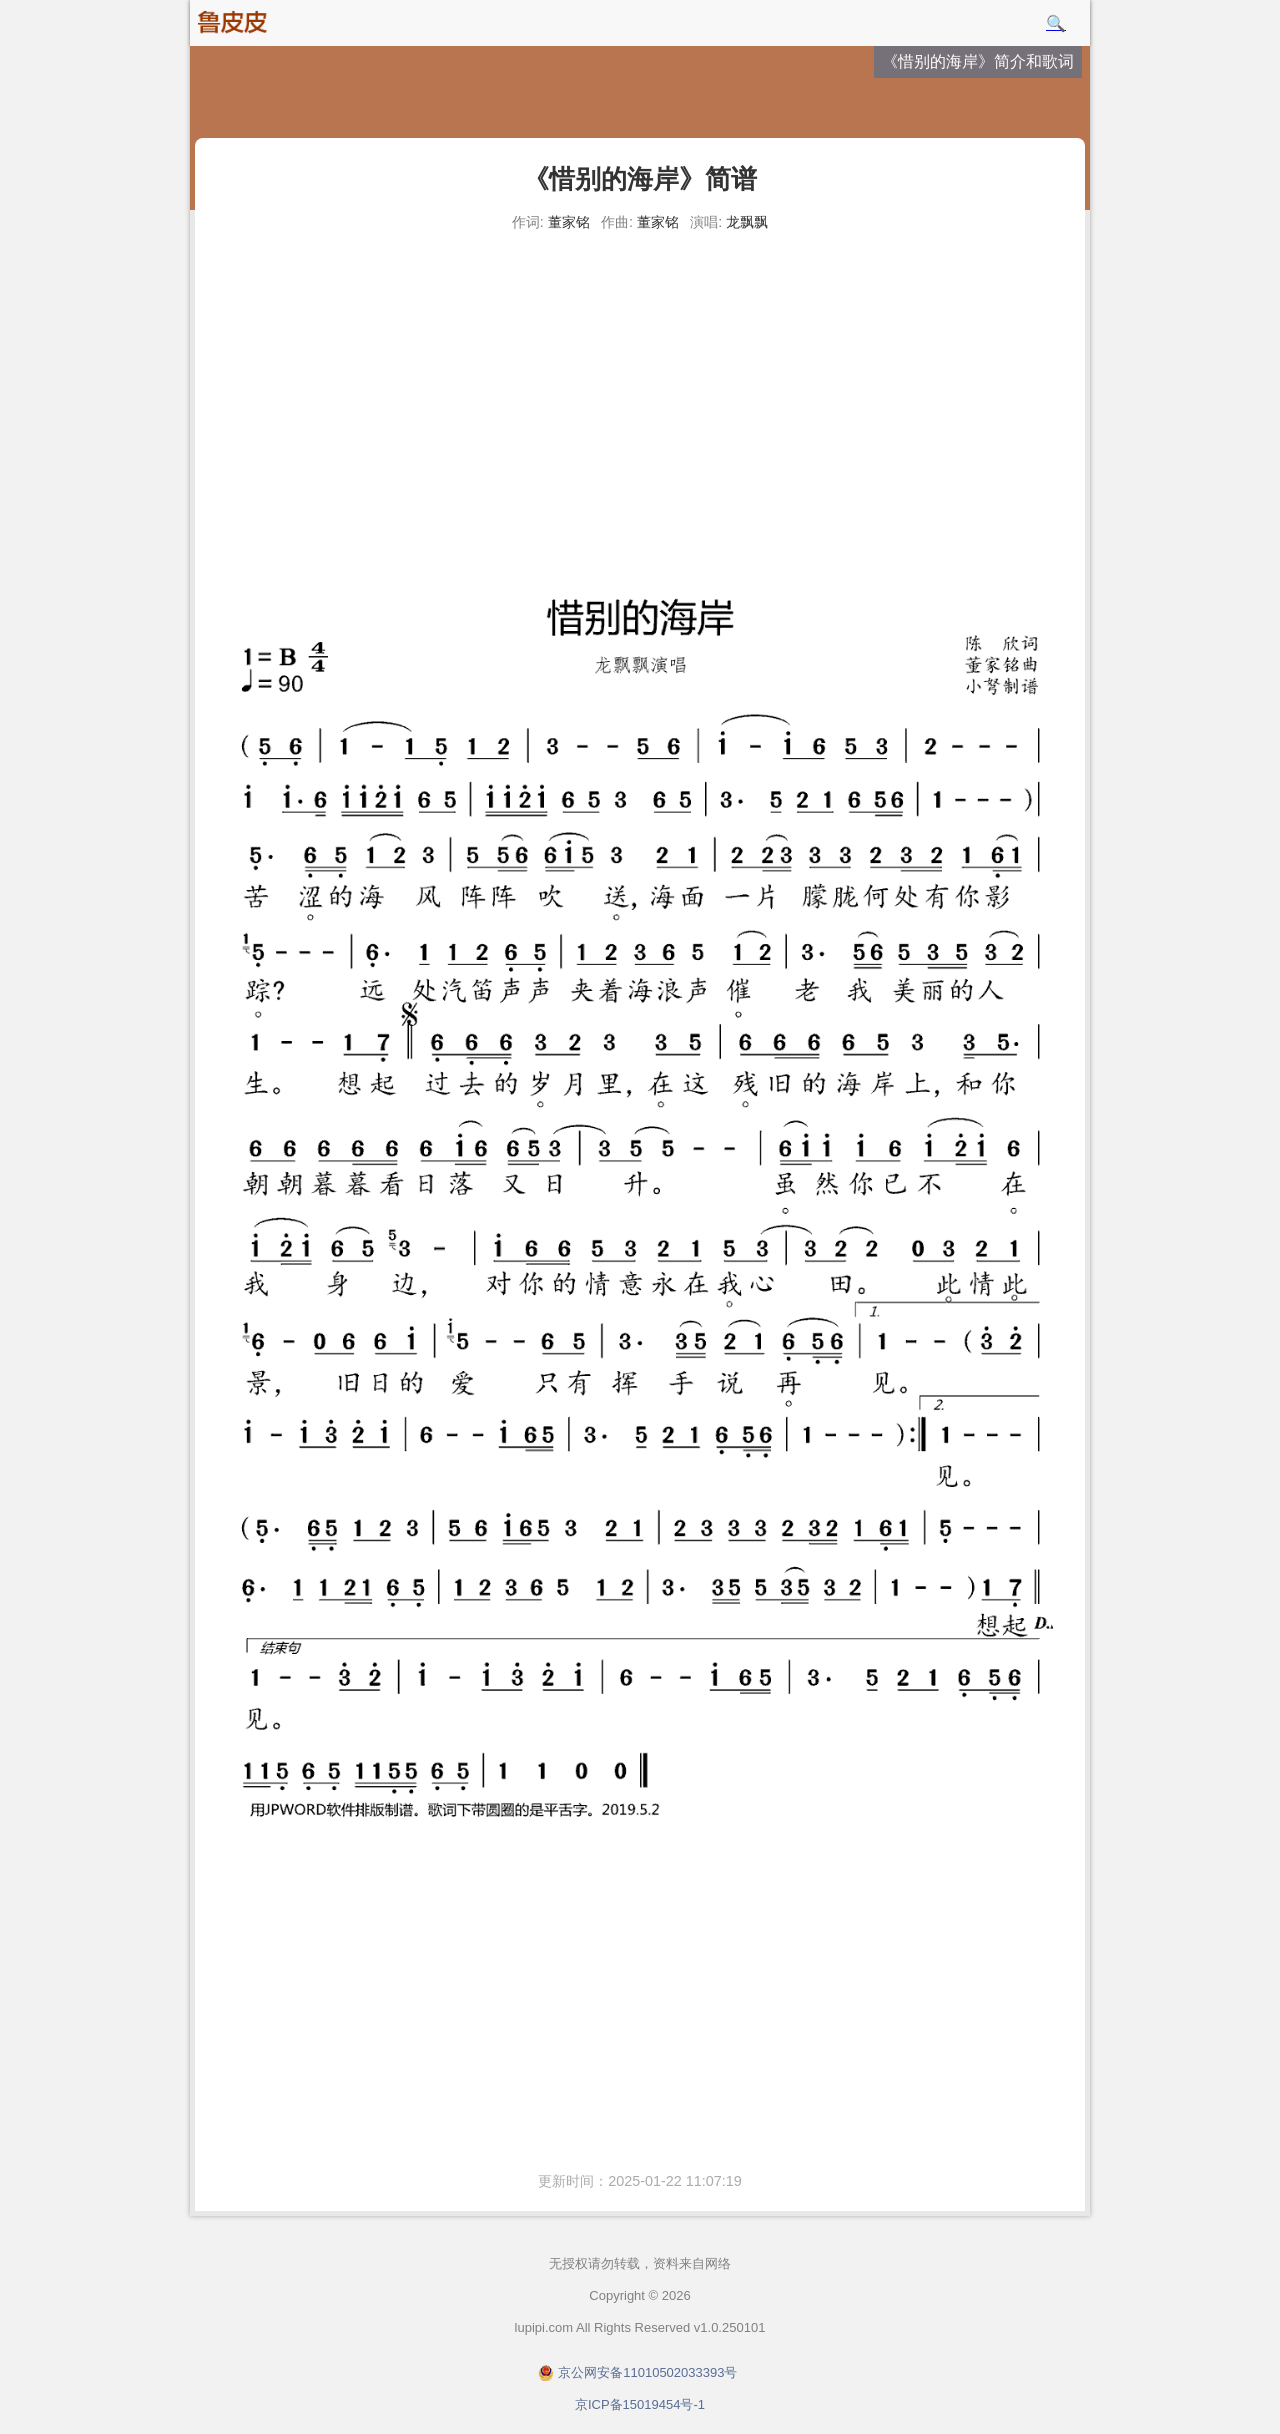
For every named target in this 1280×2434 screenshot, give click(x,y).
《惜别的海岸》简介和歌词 (978, 61)
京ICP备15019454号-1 (640, 2404)
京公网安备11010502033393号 (647, 2372)
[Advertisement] (640, 390)
